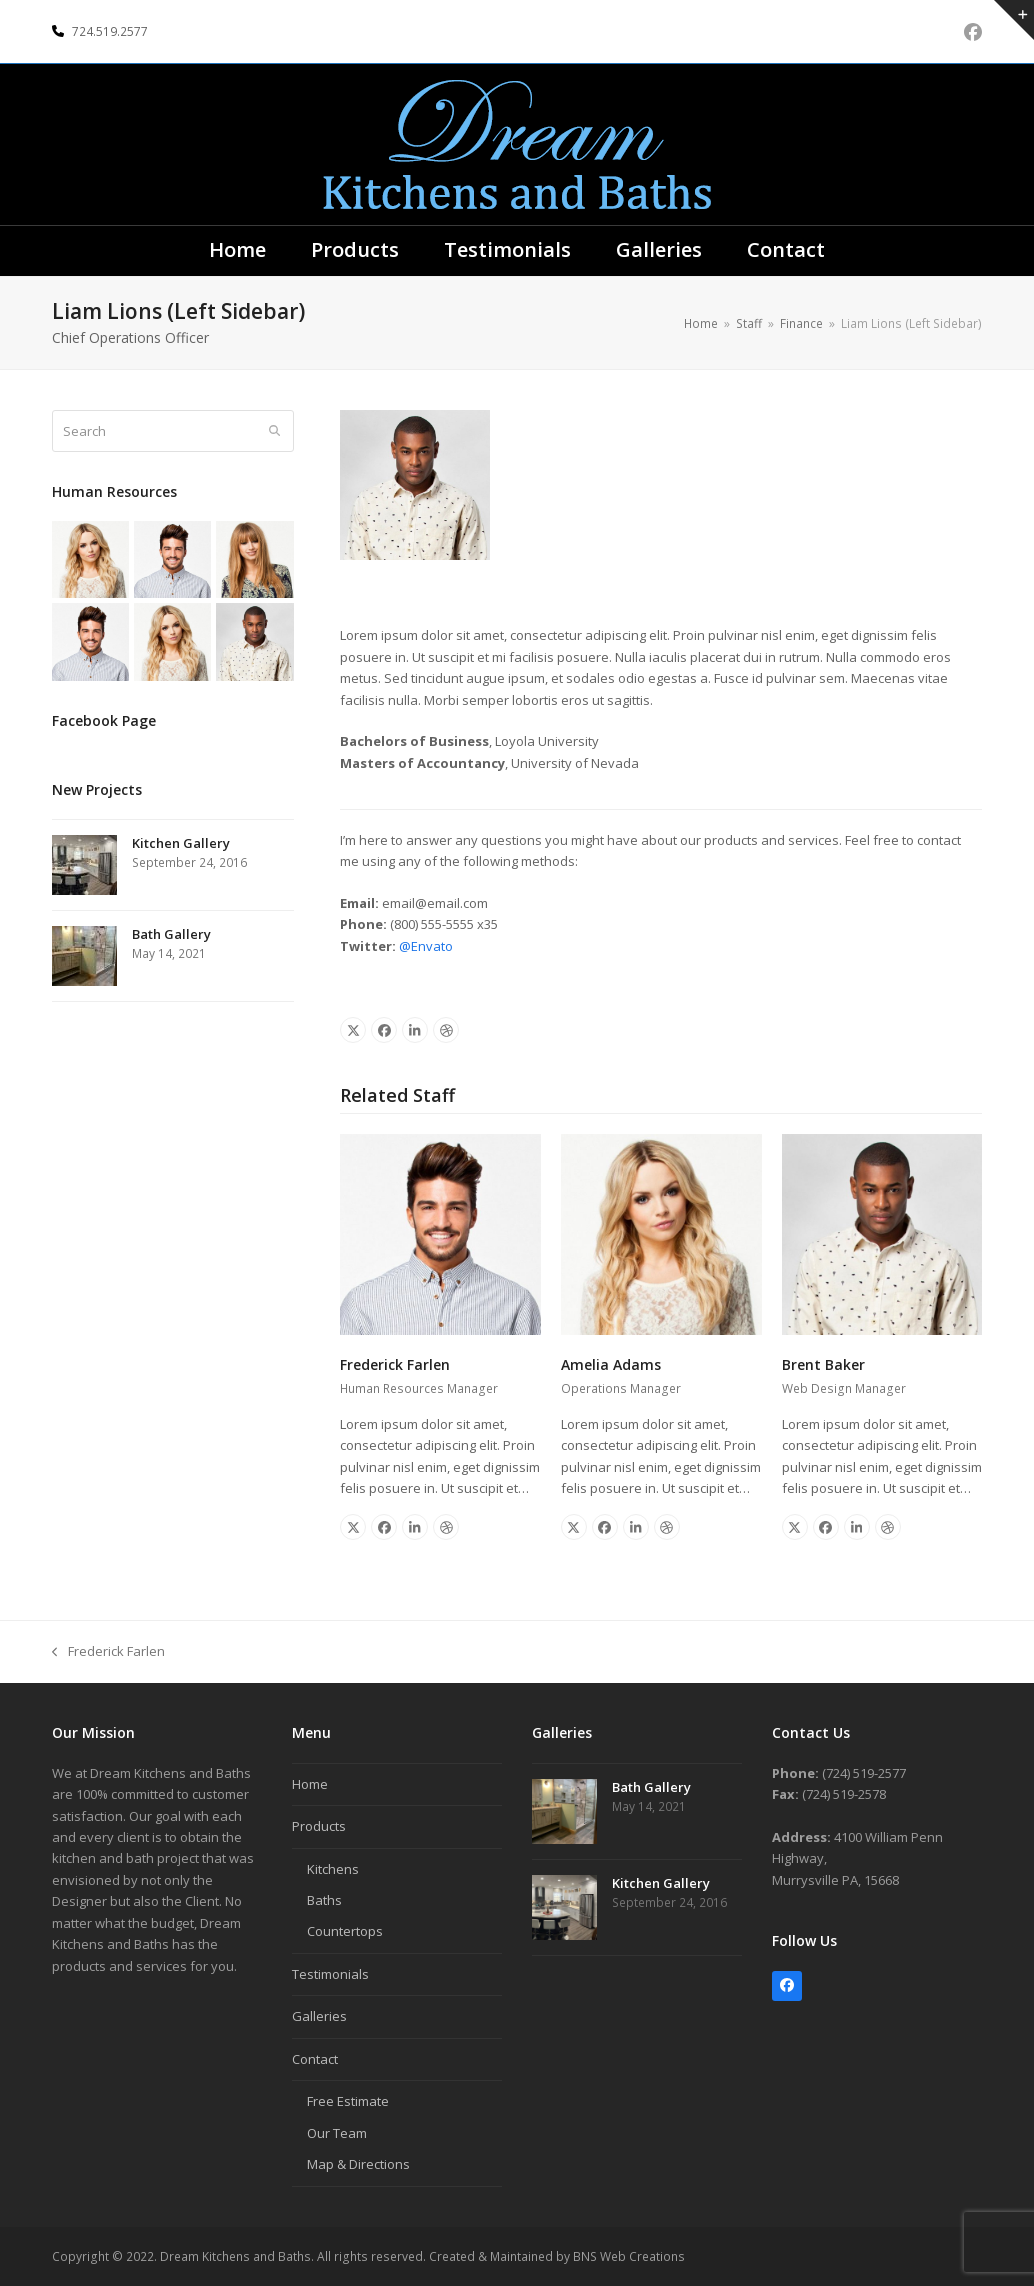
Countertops (345, 1931)
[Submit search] (274, 431)
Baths (324, 1900)
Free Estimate (348, 2101)
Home (310, 1784)
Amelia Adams (611, 1364)
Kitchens (333, 1869)
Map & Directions (358, 2164)
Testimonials (330, 1974)
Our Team (337, 2133)
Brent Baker (823, 1364)
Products (319, 1826)
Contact (315, 2059)
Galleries (319, 2016)
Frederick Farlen (395, 1364)
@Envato (426, 946)
